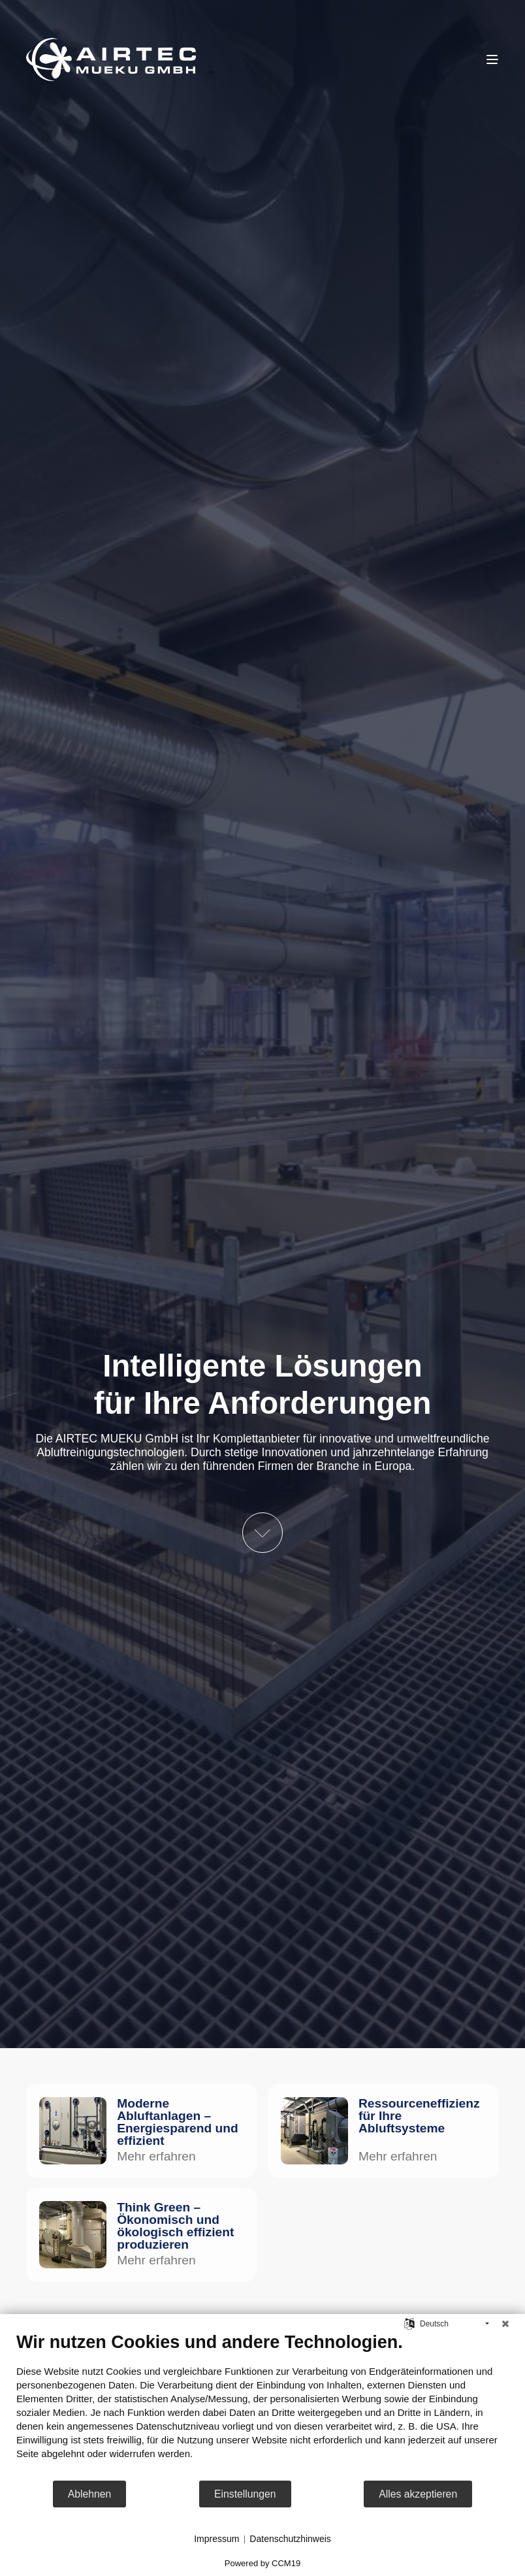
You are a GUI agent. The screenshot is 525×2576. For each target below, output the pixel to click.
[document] (262, 2405)
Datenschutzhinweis (290, 2539)
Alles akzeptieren (418, 2494)
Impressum (216, 2539)
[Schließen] (505, 2324)
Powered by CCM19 (262, 2563)
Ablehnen (90, 2494)
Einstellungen (245, 2494)
